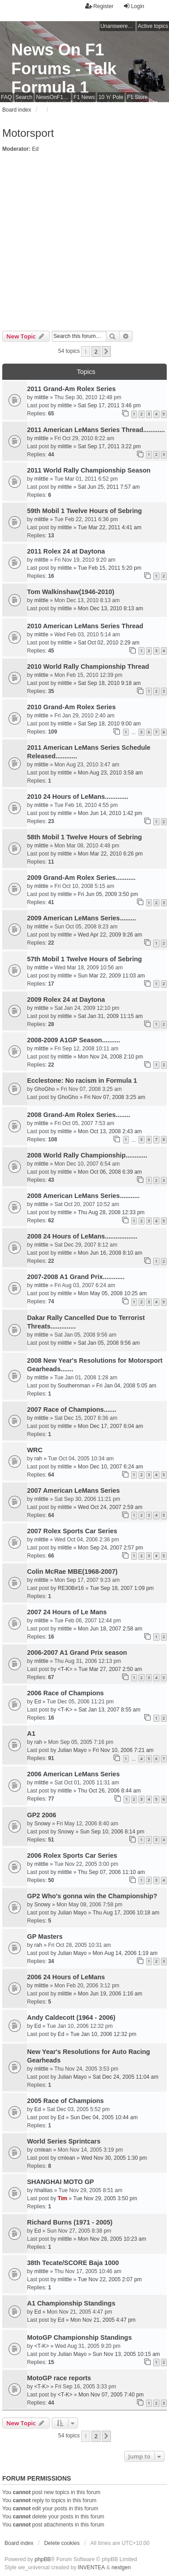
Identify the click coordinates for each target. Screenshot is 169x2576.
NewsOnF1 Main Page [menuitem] (53, 97)
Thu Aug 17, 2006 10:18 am (125, 1912)
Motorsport (28, 133)
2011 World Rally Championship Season (89, 470)
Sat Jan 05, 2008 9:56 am (109, 1343)
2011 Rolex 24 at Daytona (66, 551)
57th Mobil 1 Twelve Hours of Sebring (84, 959)
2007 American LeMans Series (73, 1490)
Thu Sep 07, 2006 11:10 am (111, 1872)
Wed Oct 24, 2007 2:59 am (110, 1507)
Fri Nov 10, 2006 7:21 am (122, 1750)
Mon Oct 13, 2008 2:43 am (110, 1131)
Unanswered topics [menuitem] (117, 26)
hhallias (43, 2190)
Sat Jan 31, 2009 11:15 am (110, 1016)
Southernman (74, 1386)
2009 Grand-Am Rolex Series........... (81, 877)
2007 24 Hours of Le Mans (67, 1612)
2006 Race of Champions (65, 1693)
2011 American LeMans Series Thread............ (96, 429)
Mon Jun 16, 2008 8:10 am (110, 1253)
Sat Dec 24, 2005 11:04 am (125, 2077)
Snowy (42, 1823)
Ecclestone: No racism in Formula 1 (82, 1080)
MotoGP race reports (59, 2378)
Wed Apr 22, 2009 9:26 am (110, 935)
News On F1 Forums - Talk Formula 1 (63, 69)
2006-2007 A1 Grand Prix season (77, 1652)
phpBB (43, 2559)
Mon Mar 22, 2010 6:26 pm (110, 854)
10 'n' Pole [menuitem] (110, 97)
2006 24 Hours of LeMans (66, 1977)
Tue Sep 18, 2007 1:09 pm (122, 1588)
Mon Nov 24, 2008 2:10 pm (110, 1057)
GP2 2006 (41, 1815)
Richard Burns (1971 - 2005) (70, 2222)
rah (38, 1458)
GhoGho (44, 1089)
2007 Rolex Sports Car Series (72, 1531)
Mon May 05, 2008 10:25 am (112, 1293)
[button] (106, 351)
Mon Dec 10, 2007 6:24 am (110, 1467)
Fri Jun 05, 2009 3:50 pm (108, 894)
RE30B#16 (71, 1588)
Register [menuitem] (99, 6)
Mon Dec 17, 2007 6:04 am (110, 1426)
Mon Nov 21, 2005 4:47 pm (103, 2320)
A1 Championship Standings (71, 2303)
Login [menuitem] (133, 6)
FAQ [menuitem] (6, 97)
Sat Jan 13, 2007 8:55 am (109, 1710)
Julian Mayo (72, 1750)
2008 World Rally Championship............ (87, 1155)
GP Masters (45, 1936)
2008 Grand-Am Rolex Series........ (78, 1114)
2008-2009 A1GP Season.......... (73, 1040)
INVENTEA (91, 2567)
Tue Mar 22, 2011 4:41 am (110, 527)
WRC (34, 1450)
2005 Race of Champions (65, 2100)
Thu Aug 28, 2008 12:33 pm (111, 1212)
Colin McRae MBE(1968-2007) (72, 1571)
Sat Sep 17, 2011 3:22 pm (109, 446)
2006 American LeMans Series (73, 1774)
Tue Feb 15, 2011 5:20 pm (110, 568)
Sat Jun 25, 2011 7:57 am (109, 487)
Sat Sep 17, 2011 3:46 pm (109, 405)
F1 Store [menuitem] (137, 97)
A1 (31, 1733)
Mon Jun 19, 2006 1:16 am (110, 1994)
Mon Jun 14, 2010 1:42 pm (110, 813)
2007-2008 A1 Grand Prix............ (75, 1276)
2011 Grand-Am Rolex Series (71, 388)
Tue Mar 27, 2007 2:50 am (110, 1669)
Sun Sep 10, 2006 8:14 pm (112, 1831)
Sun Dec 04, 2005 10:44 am (103, 2117)
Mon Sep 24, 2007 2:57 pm (110, 1548)
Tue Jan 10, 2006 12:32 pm (103, 2034)
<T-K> (65, 1669)
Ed (35, 149)
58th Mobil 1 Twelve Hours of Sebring (84, 837)
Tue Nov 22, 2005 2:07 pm (110, 2279)
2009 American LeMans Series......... (81, 918)
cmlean (43, 2150)
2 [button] (95, 351)
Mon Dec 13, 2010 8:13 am (110, 608)
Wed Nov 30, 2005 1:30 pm (114, 2158)
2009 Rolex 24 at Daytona (66, 999)
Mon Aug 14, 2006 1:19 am (124, 1953)
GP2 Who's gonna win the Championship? (92, 1896)
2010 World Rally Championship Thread (88, 666)
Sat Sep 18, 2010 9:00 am (109, 724)
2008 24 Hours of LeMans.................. (82, 1236)
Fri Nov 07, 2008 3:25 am (114, 1097)
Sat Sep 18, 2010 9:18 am (109, 683)
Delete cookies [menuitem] (62, 2543)
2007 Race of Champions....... (71, 1409)
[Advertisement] (84, 242)
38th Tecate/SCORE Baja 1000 (73, 2262)
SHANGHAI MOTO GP (60, 2181)
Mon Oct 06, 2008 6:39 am (110, 1172)
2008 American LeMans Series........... (83, 1195)
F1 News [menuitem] (84, 97)
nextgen (121, 2567)
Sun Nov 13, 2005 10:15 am (126, 2354)
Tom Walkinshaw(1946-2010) (70, 591)
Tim (62, 2198)
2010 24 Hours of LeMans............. (77, 796)
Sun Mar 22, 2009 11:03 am (111, 976)
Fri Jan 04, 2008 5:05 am (126, 1386)
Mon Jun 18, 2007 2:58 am (110, 1629)
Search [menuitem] (23, 97)
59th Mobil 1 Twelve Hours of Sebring (84, 510)
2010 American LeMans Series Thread (85, 626)
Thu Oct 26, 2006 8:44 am (109, 1791)
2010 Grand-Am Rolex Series (71, 707)
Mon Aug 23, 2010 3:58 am (110, 773)
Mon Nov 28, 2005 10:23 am (112, 2239)
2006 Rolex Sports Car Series (72, 1855)
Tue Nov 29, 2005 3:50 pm (105, 2198)
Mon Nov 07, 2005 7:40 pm (111, 2394)
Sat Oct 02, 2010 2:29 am (109, 642)
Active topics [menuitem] (153, 26)
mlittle (41, 397)
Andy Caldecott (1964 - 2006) (71, 2017)
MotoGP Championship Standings (79, 2337)
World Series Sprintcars (63, 2141)
